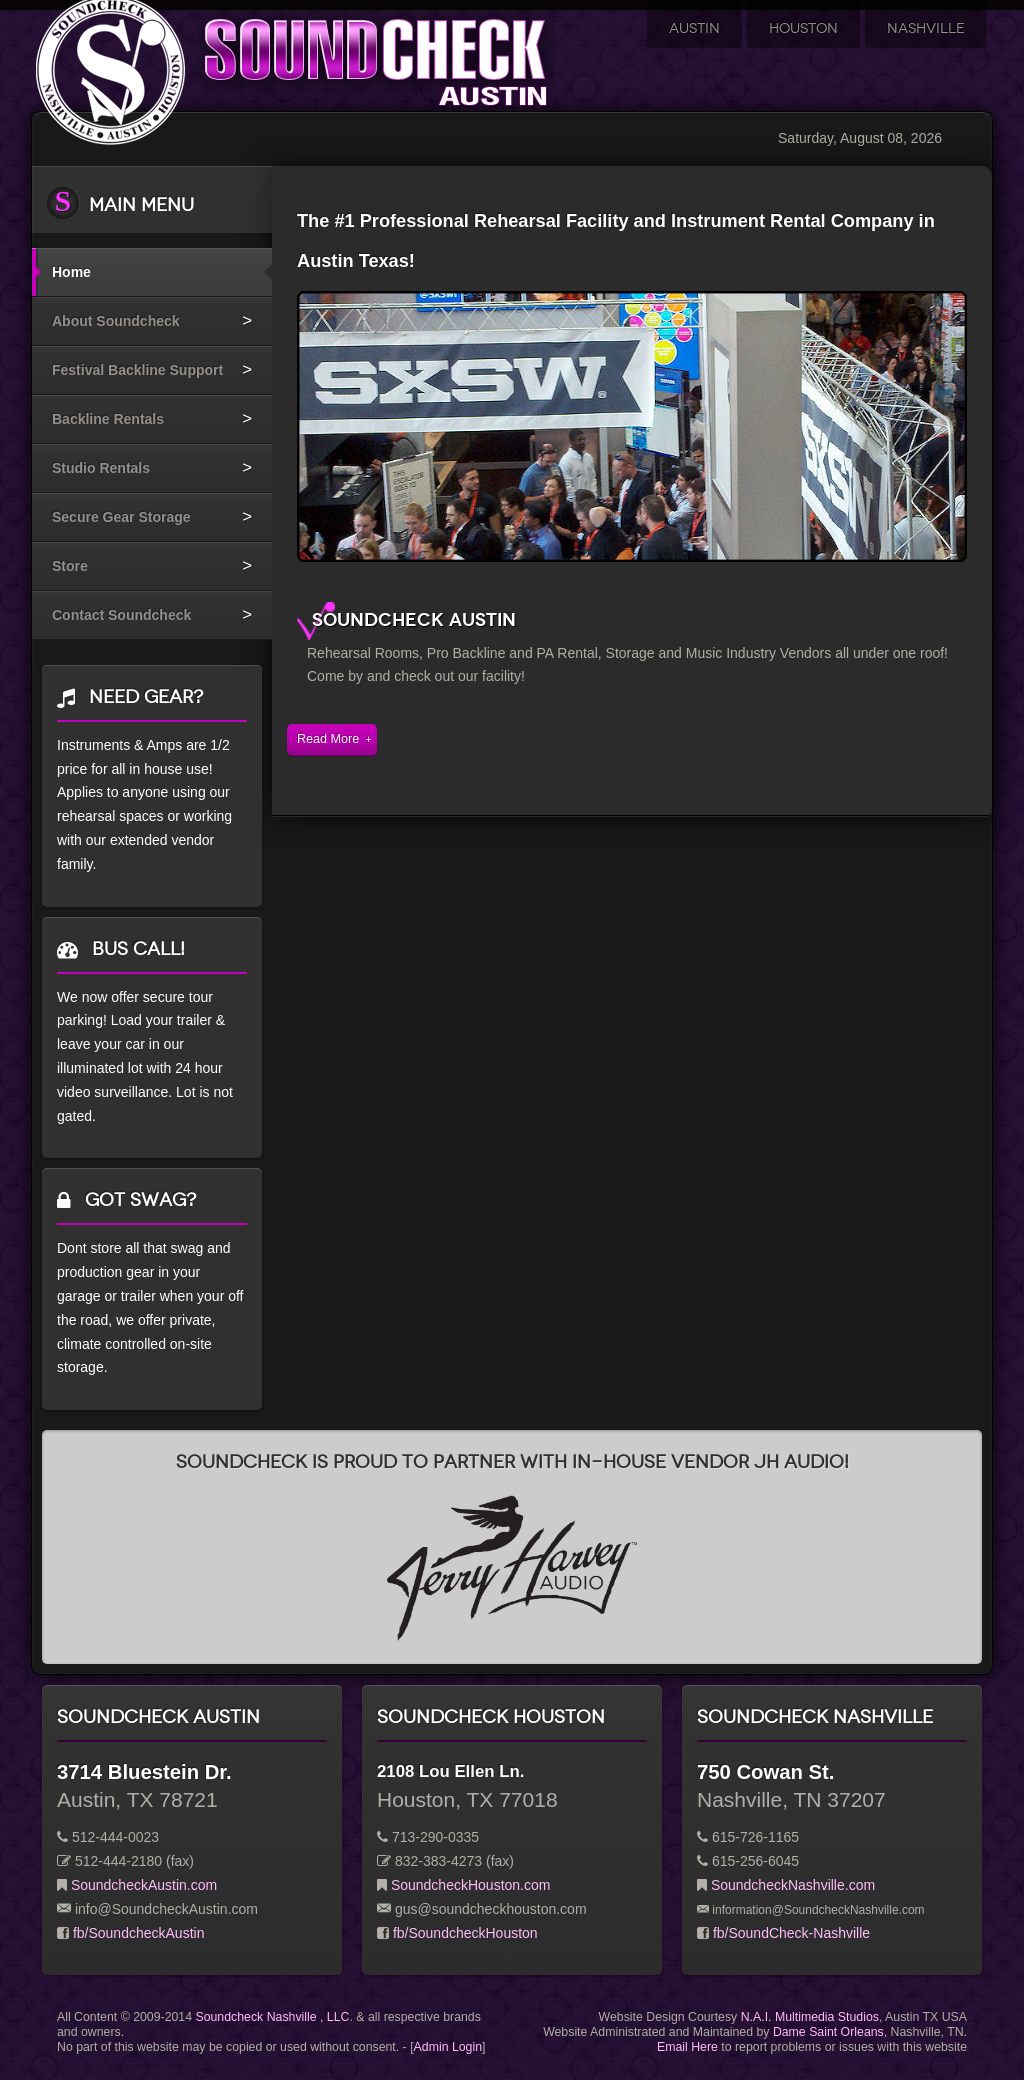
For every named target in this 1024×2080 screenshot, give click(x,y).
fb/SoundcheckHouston (465, 1933)
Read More (328, 739)
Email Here (687, 2047)
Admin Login (448, 2047)
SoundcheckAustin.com (144, 1885)
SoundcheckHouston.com (471, 1885)
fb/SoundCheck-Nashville (791, 1933)
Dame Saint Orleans (828, 2032)
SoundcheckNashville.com (793, 1885)
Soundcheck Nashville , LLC (272, 2017)
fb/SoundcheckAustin (139, 1933)
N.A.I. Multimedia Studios (810, 2017)
